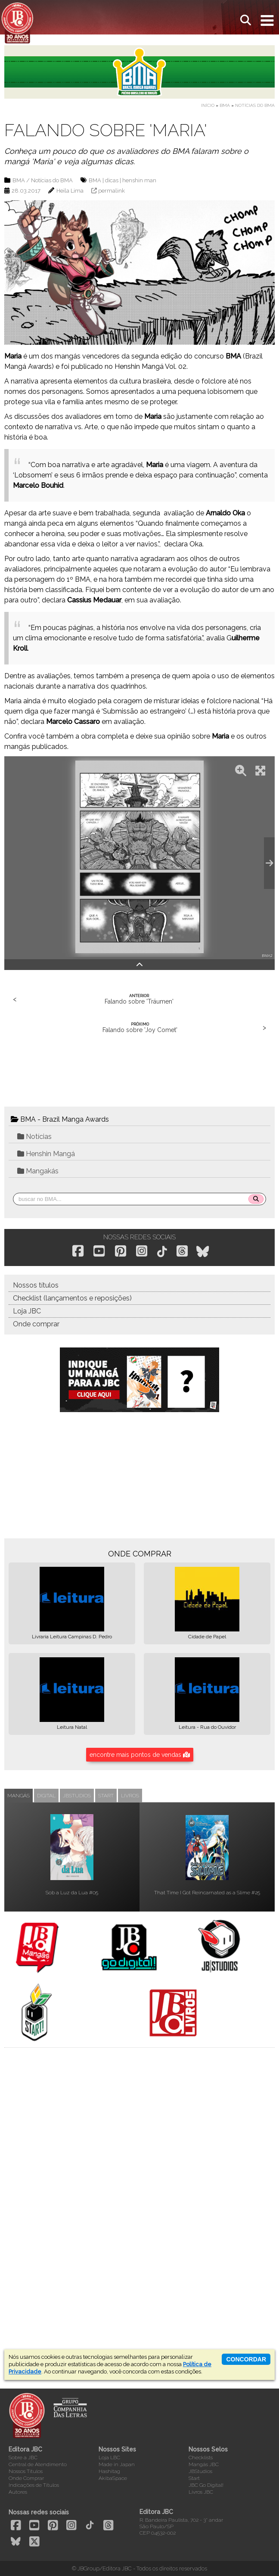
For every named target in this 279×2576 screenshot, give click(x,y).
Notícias (34, 1136)
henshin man (139, 180)
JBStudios (200, 2471)
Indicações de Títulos (34, 2485)
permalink (111, 190)
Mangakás (38, 1171)
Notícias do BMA (255, 105)
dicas (111, 180)
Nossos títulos (36, 1285)
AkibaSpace (113, 2478)
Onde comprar (36, 1324)
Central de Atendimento (38, 2464)
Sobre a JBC (23, 2457)
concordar (246, 2359)
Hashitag (109, 2471)
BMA (225, 105)
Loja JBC (27, 1311)
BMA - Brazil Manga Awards (60, 1119)
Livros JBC (201, 2492)
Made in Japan (117, 2464)
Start (194, 2478)
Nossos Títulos (26, 2471)
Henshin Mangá (46, 1154)
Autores (18, 2492)
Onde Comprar (26, 2478)
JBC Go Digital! (206, 2485)
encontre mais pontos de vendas (140, 1754)
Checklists (201, 2457)
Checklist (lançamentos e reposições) (72, 1298)
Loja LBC (109, 2457)
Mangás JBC (204, 2464)
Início (207, 105)
